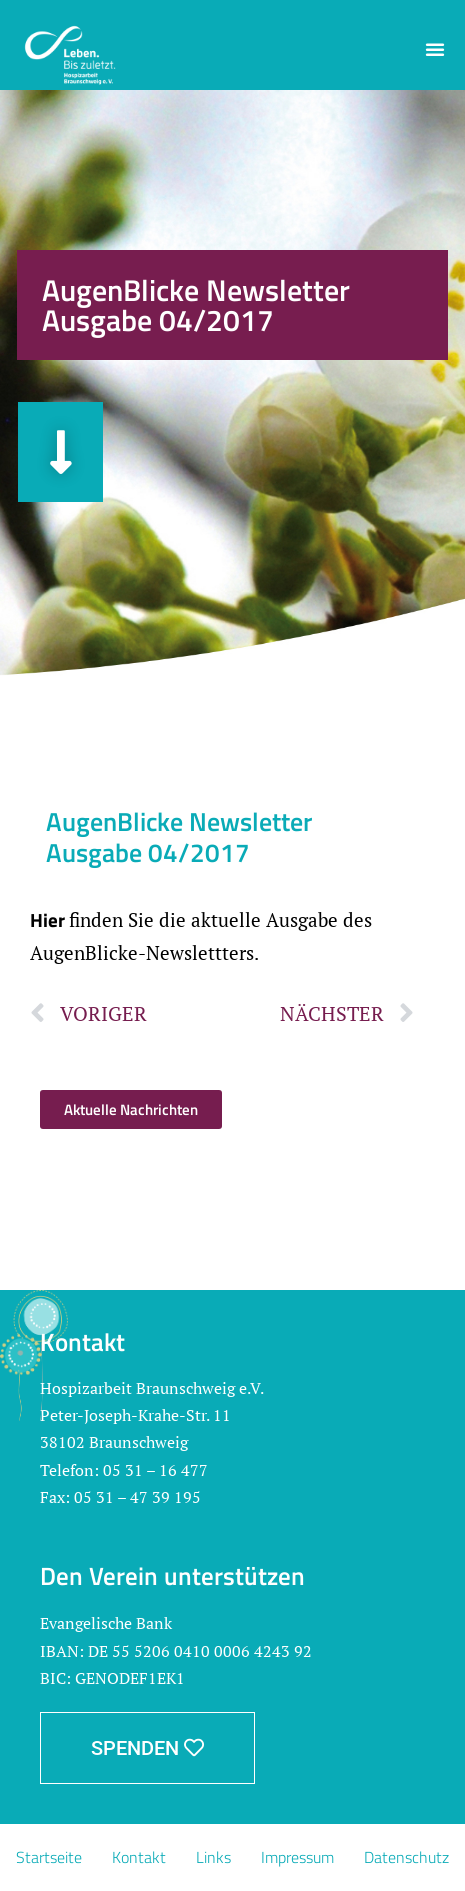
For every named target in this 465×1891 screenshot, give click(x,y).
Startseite (49, 1857)
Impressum (297, 1857)
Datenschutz (406, 1857)
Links (213, 1857)
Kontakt (139, 1857)
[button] (435, 49)
